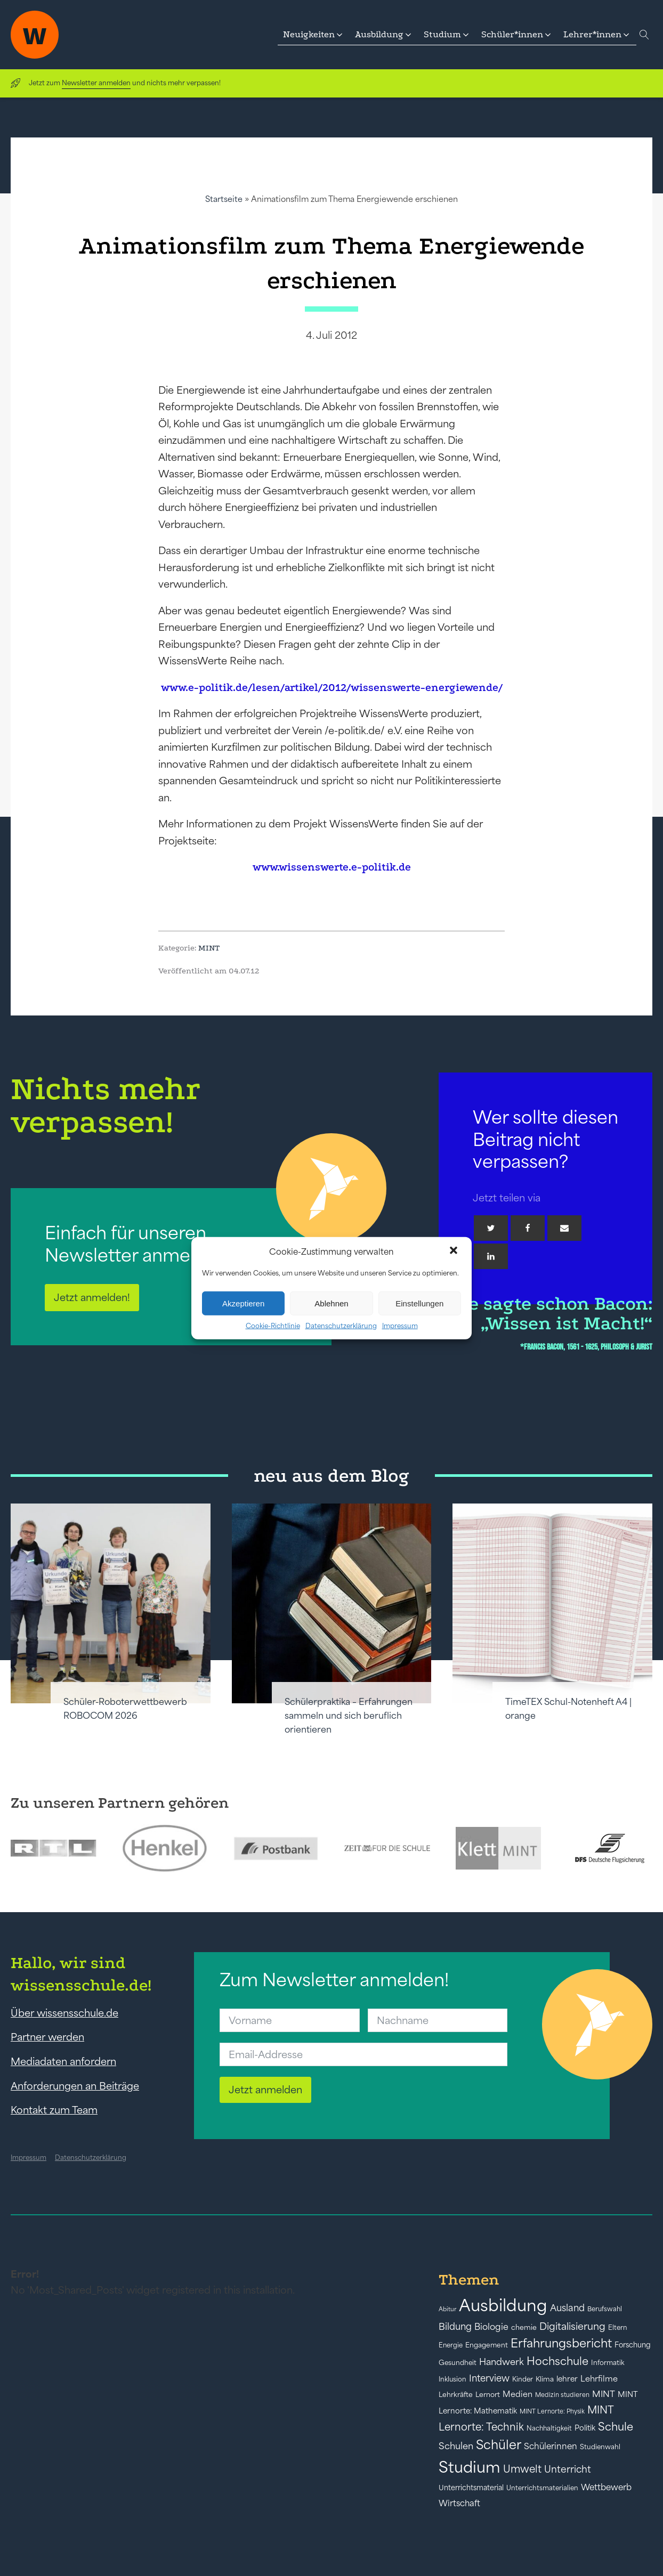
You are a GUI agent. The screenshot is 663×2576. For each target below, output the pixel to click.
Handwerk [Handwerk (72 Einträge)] (501, 2361)
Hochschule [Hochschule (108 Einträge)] (557, 2361)
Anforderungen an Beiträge (75, 2086)
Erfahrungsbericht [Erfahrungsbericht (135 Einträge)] (561, 2343)
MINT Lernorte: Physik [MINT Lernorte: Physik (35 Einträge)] (552, 2411)
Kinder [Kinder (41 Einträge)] (522, 2379)
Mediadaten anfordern (63, 2061)
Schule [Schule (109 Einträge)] (615, 2426)
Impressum (400, 1326)
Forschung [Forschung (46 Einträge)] (633, 2345)
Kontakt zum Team (54, 2110)
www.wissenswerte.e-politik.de (332, 867)
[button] (454, 1251)
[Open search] (644, 34)
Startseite (223, 199)
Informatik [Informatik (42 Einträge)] (608, 2363)
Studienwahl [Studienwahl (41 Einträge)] (600, 2447)
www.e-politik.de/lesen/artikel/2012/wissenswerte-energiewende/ (332, 687)
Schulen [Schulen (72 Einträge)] (456, 2446)
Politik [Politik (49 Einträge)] (585, 2428)
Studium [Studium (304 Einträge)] (469, 2467)
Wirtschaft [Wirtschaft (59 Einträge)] (459, 2503)
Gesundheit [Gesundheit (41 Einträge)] (457, 2363)
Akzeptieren (243, 1302)
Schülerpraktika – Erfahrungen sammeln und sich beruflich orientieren (349, 1715)
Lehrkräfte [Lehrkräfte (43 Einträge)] (456, 2395)
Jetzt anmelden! (92, 1297)
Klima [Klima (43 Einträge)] (545, 2379)
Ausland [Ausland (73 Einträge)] (567, 2308)
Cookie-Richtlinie (273, 1326)
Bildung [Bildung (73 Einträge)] (455, 2326)
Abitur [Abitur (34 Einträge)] (447, 2309)
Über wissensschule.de (64, 2013)
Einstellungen (419, 1302)
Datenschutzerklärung (341, 1326)
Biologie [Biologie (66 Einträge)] (491, 2326)
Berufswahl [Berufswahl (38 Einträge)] (604, 2309)
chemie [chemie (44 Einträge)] (524, 2327)
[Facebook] (528, 1228)
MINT (209, 948)
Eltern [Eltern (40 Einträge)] (617, 2327)
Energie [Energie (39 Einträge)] (451, 2345)
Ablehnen (331, 1302)
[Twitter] (491, 1228)
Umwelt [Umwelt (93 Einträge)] (522, 2469)
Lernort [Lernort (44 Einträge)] (487, 2395)
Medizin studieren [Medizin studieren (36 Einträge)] (562, 2394)
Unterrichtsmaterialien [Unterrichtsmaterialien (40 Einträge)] (542, 2488)
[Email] (564, 1228)
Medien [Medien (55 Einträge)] (517, 2394)
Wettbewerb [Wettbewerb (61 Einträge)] (606, 2487)
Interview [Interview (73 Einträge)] (489, 2378)
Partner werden (47, 2037)
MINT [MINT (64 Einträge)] (603, 2394)
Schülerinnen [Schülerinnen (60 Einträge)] (550, 2446)
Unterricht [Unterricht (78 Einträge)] (567, 2469)
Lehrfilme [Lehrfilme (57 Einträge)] (599, 2378)
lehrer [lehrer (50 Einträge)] (567, 2379)
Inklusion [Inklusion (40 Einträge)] (452, 2379)
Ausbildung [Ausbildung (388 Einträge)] (503, 2305)
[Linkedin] (491, 1256)
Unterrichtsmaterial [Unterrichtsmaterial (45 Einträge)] (471, 2487)
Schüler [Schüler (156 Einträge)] (498, 2444)
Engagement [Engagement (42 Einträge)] (486, 2345)
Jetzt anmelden (265, 2089)
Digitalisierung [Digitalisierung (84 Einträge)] (572, 2326)
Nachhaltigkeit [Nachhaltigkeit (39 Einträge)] (549, 2428)
